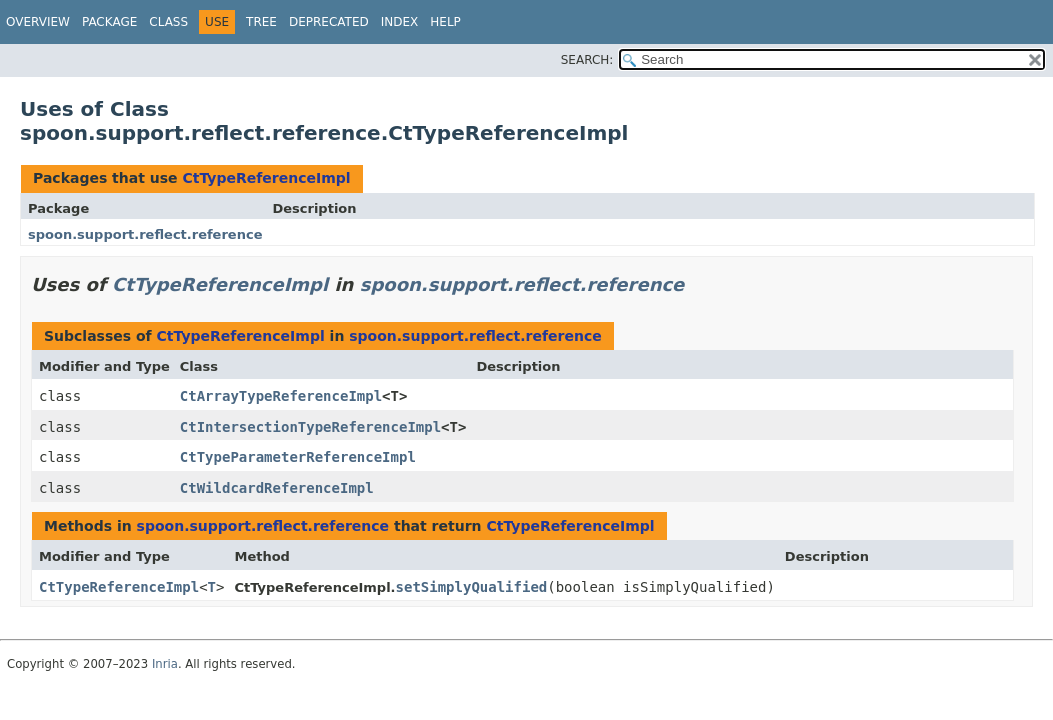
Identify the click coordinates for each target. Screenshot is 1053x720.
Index (400, 22)
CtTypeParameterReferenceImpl (298, 457)
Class (168, 22)
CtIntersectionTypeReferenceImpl (310, 427)
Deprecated (329, 22)
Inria (165, 664)
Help (445, 22)
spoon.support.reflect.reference (145, 234)
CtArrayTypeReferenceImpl (281, 396)
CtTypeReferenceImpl (266, 178)
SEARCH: (587, 60)
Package (109, 22)
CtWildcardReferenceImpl (277, 488)
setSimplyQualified (472, 587)
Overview (38, 22)
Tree (261, 22)
